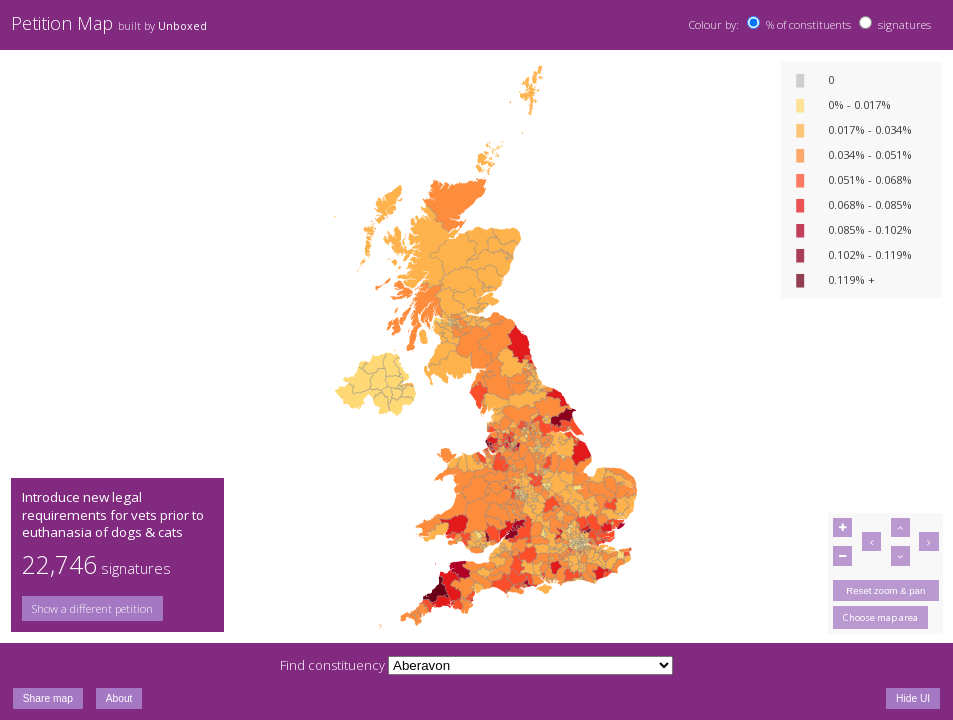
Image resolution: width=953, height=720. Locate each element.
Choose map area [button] (880, 617)
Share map (48, 698)
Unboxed (182, 26)
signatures (904, 24)
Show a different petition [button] (92, 608)
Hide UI (913, 698)
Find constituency (332, 665)
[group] (117, 608)
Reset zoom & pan (885, 590)
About (119, 698)
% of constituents (808, 24)
